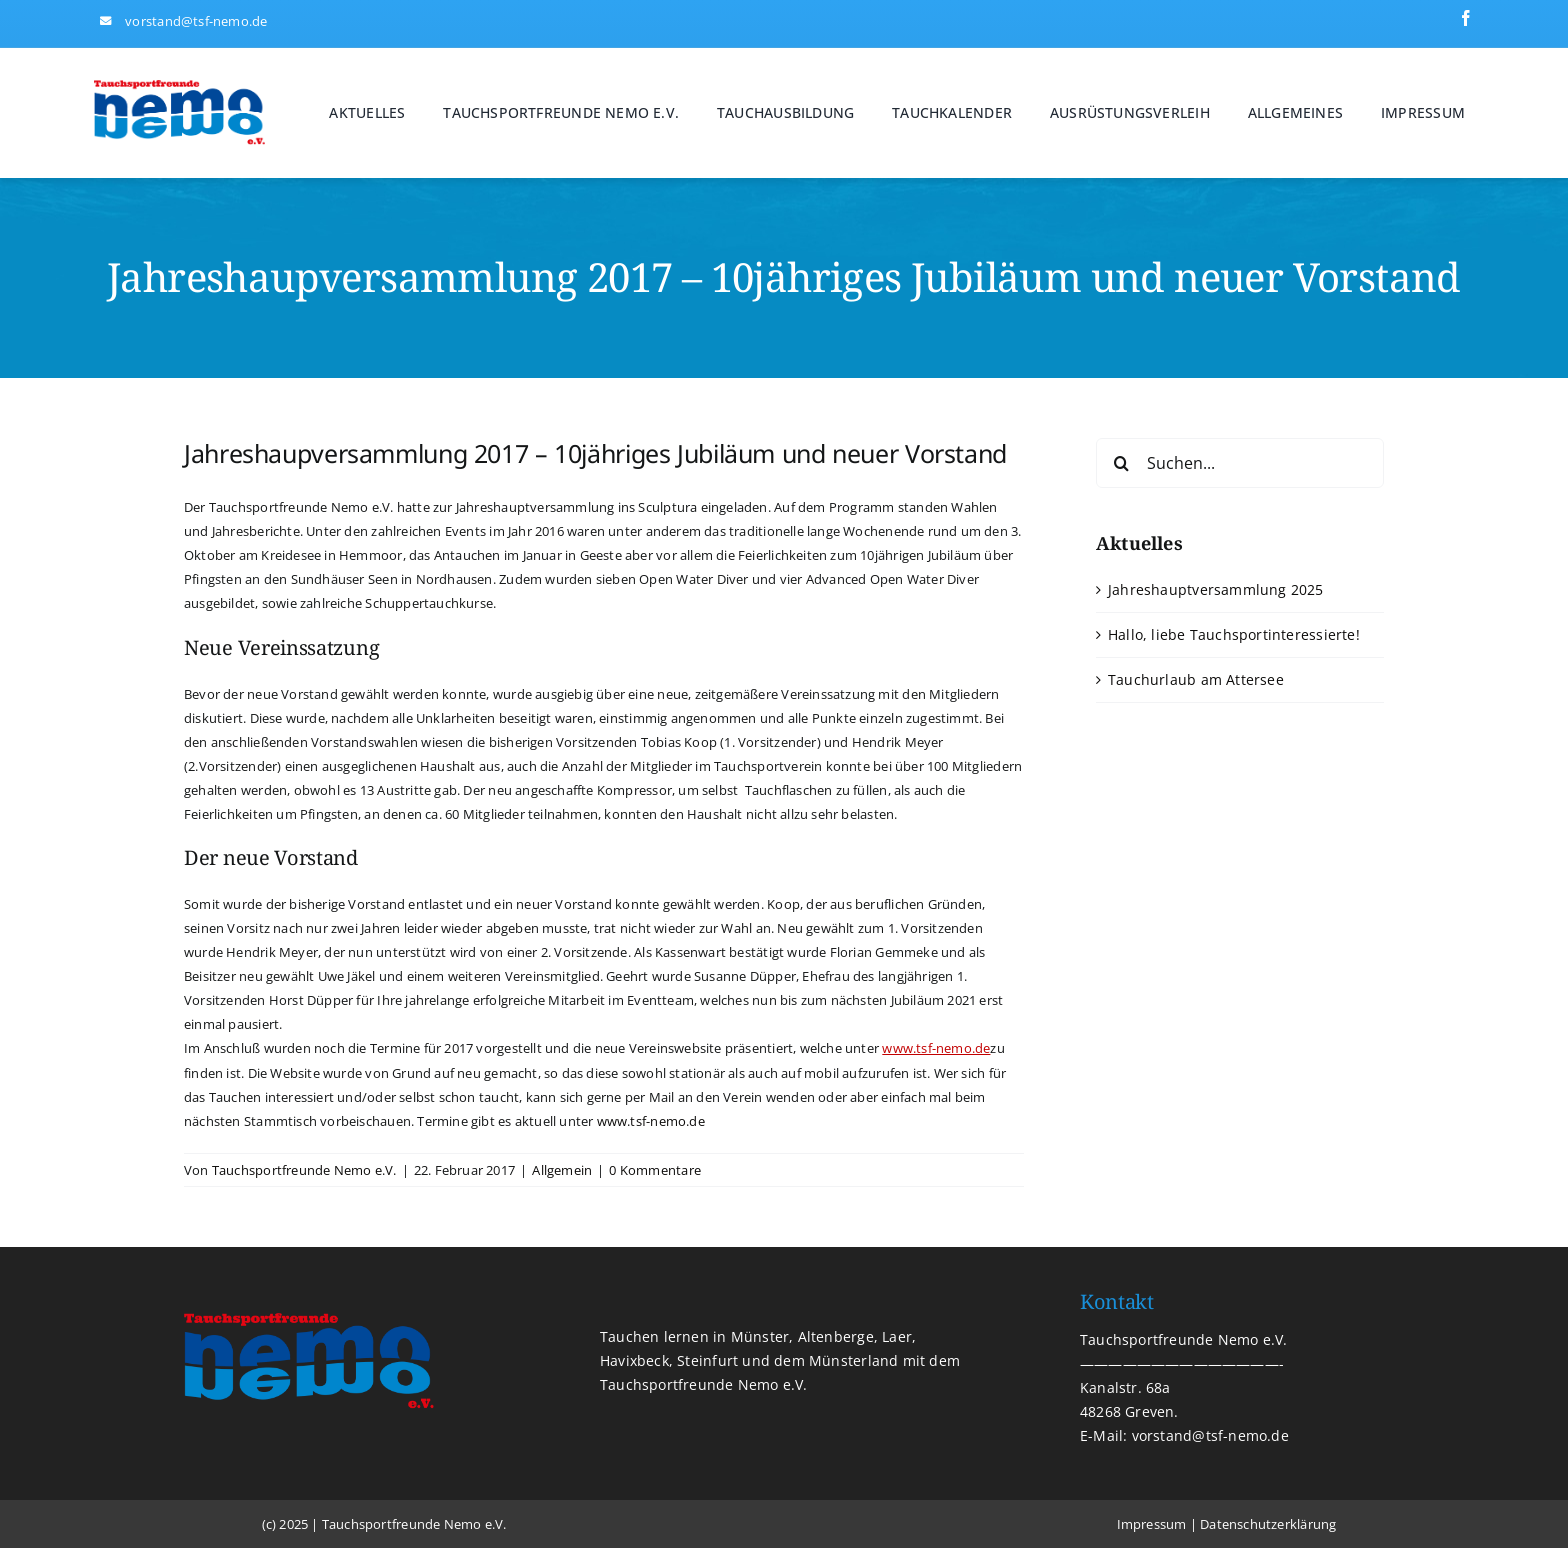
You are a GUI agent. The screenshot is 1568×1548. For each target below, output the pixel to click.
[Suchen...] (1240, 463)
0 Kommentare (655, 1170)
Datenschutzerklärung (1268, 1524)
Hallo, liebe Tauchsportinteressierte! (1234, 634)
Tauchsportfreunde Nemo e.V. (304, 1170)
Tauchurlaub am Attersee (1196, 679)
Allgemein (562, 1170)
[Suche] (1121, 463)
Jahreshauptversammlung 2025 (1216, 589)
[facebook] (1466, 18)
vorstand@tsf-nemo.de (196, 21)
